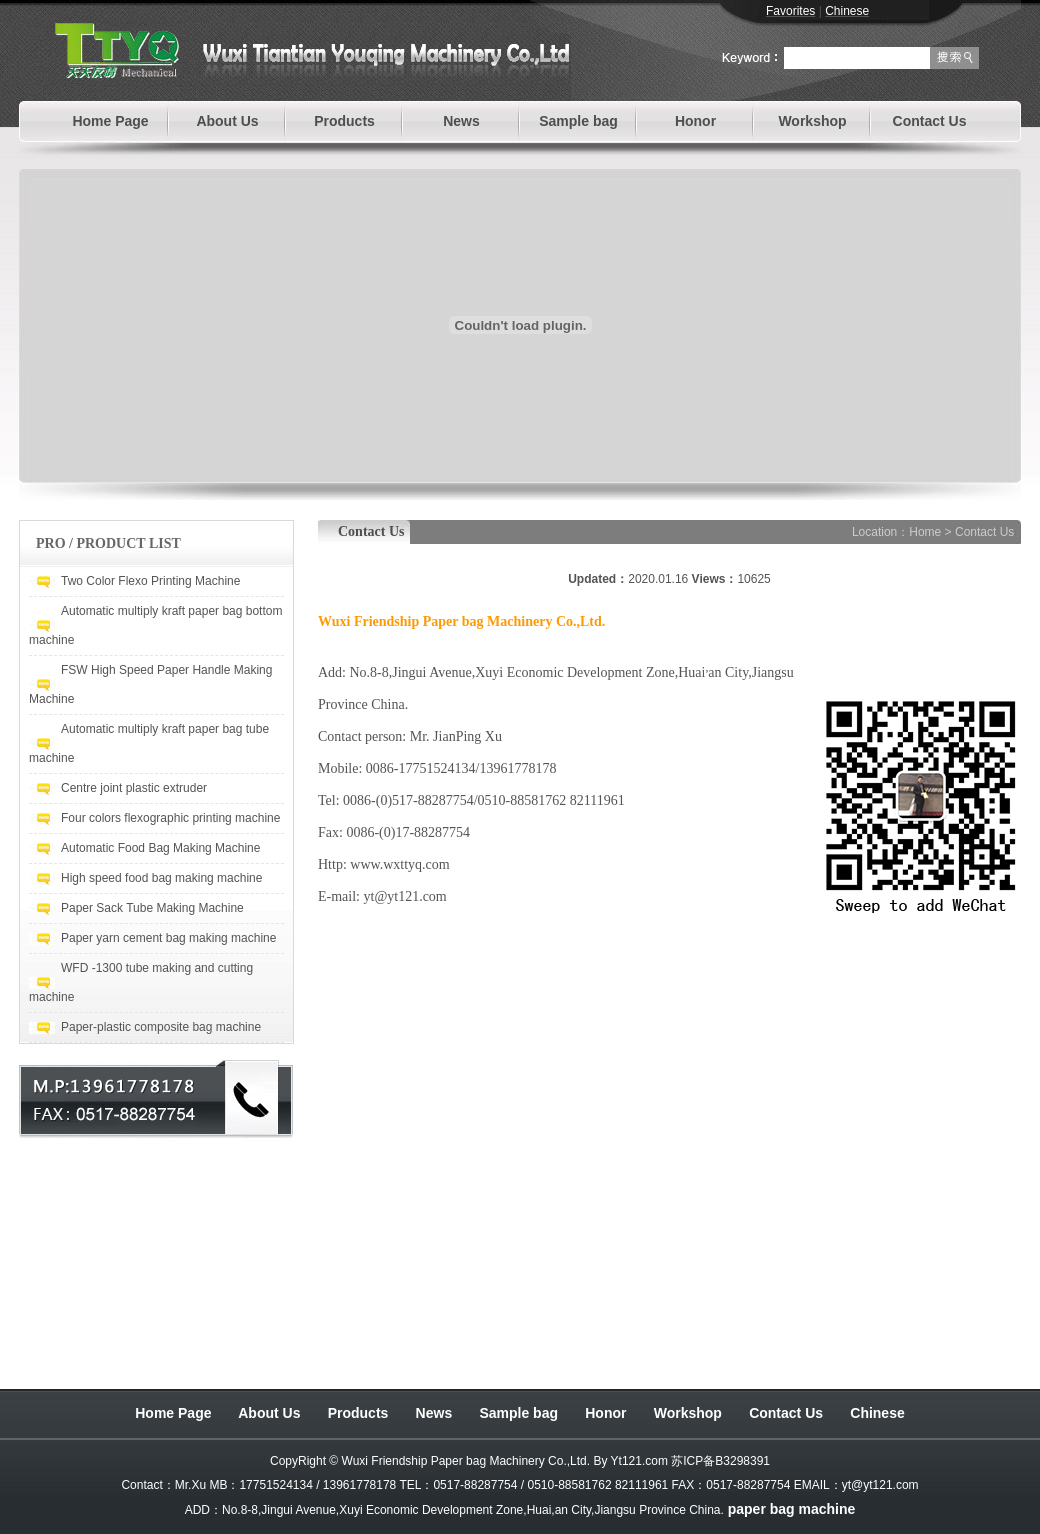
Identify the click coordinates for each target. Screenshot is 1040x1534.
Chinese (877, 1413)
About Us (227, 121)
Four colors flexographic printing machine (170, 818)
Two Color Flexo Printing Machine (150, 581)
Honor (695, 121)
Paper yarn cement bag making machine (168, 938)
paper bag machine (792, 1509)
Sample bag (578, 121)
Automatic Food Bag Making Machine (160, 848)
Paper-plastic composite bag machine (161, 1027)
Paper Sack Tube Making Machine (152, 908)
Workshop (812, 121)
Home (925, 532)
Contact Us (930, 121)
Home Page (110, 121)
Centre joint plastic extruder (134, 788)
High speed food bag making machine (161, 878)
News (461, 121)
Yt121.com (639, 1461)
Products (344, 121)
